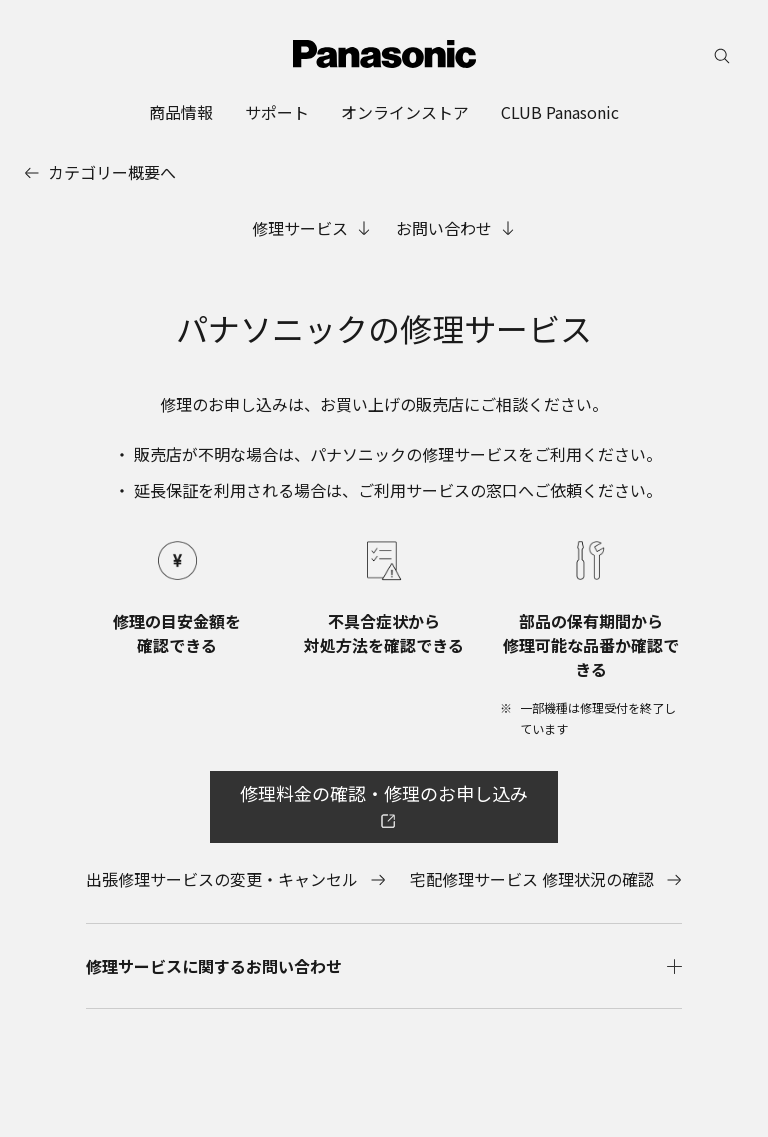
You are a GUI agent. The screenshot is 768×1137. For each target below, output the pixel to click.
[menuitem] (181, 112)
